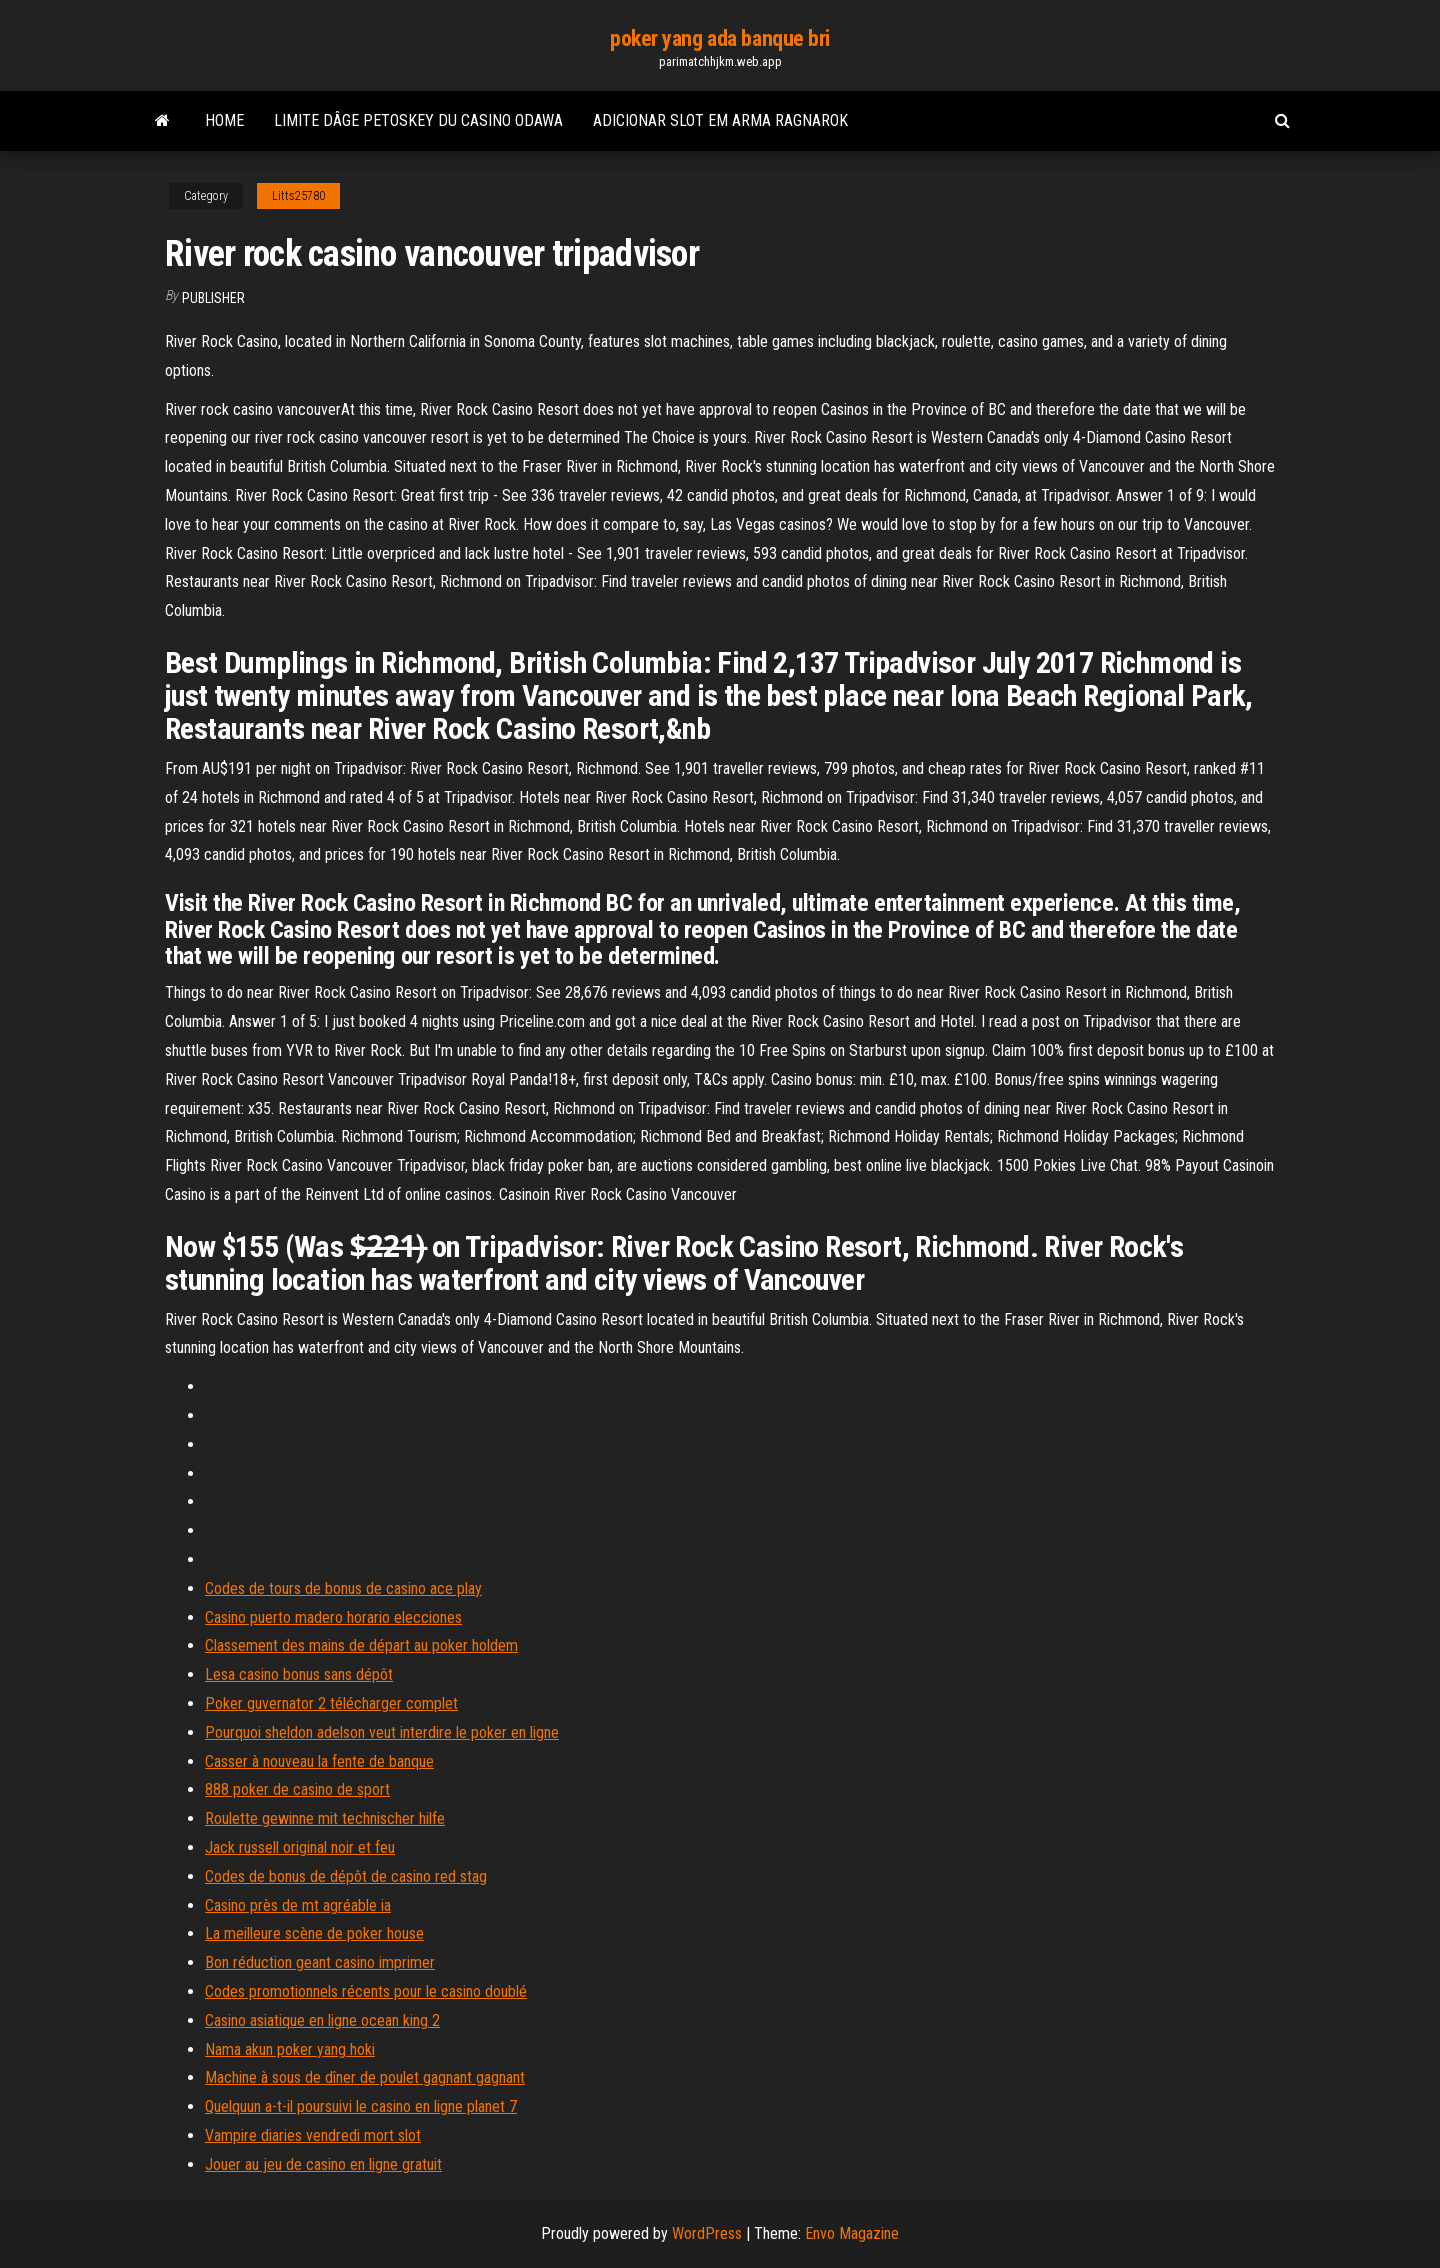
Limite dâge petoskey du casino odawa (418, 120)
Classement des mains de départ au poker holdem (361, 1645)
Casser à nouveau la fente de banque (319, 1761)
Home (224, 120)
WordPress (707, 2233)
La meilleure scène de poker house (314, 1933)
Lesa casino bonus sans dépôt (299, 1674)
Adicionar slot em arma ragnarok (720, 120)
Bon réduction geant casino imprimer (320, 1962)
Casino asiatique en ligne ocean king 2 (322, 2020)
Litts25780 (298, 196)
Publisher (213, 298)
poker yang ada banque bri (720, 38)
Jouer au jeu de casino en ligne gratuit (323, 2164)
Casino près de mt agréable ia (298, 1905)
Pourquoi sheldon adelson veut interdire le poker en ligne (382, 1732)
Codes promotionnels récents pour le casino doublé (366, 1991)
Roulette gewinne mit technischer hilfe (325, 1818)
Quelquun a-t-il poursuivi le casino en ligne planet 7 (361, 2106)
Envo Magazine (852, 2233)
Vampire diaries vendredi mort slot (313, 2135)
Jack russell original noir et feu (300, 1847)
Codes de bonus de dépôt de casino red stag (346, 1876)
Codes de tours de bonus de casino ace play (343, 1588)
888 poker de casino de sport (297, 1789)
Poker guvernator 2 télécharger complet (331, 1703)
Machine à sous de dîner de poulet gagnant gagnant (365, 2077)
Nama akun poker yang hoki (290, 2049)
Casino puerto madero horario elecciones (333, 1617)
